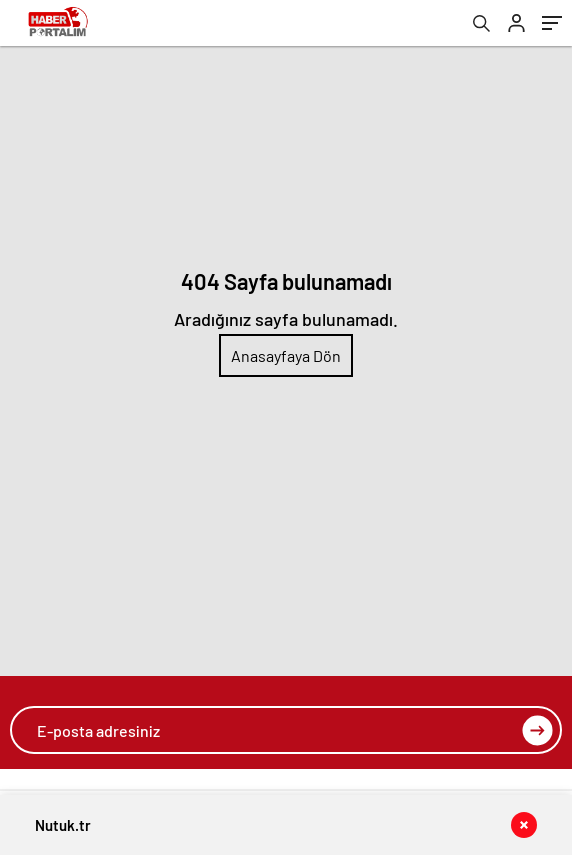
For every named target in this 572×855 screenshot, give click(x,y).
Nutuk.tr (63, 825)
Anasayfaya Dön (286, 355)
